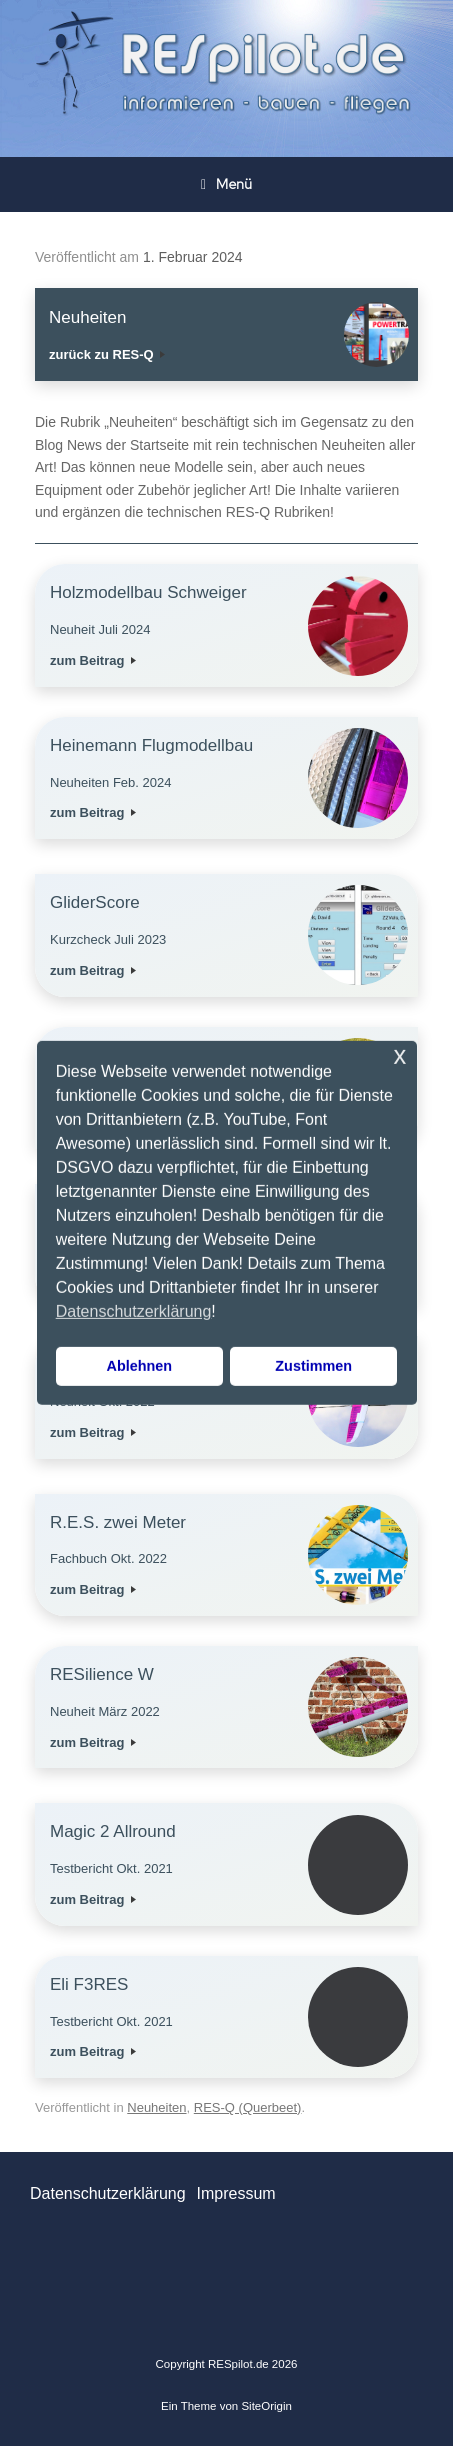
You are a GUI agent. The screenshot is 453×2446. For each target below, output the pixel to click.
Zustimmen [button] (313, 1366)
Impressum (235, 2193)
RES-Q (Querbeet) (248, 2107)
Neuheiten (156, 2107)
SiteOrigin (266, 2406)
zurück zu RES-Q (107, 354)
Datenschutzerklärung (108, 2193)
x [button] (399, 1055)
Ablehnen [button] (140, 1366)
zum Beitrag (93, 660)
